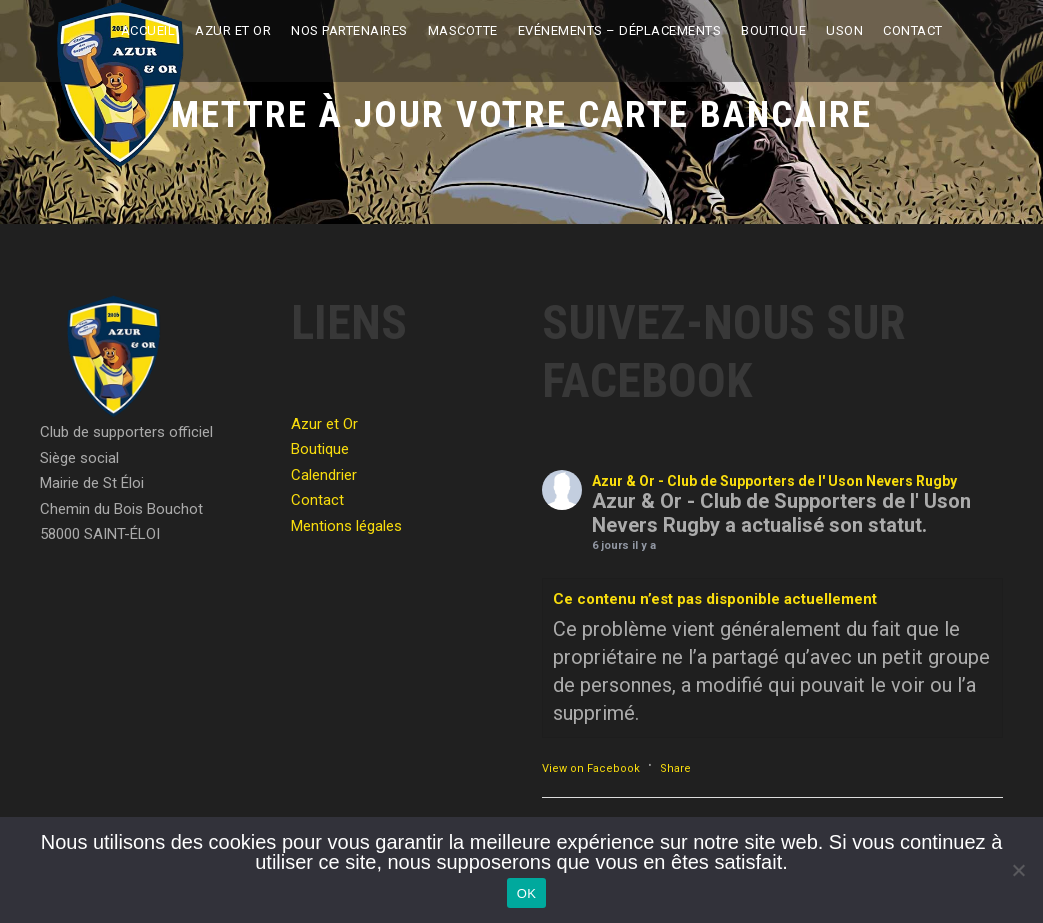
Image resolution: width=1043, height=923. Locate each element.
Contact (913, 30)
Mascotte (463, 30)
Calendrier (324, 475)
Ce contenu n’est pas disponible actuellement (715, 599)
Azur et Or (233, 30)
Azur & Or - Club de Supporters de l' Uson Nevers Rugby (774, 481)
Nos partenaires (349, 30)
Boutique (773, 30)
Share (675, 768)
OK (526, 893)
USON (844, 30)
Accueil (148, 30)
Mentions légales (346, 526)
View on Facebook (591, 768)
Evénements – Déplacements (620, 30)
